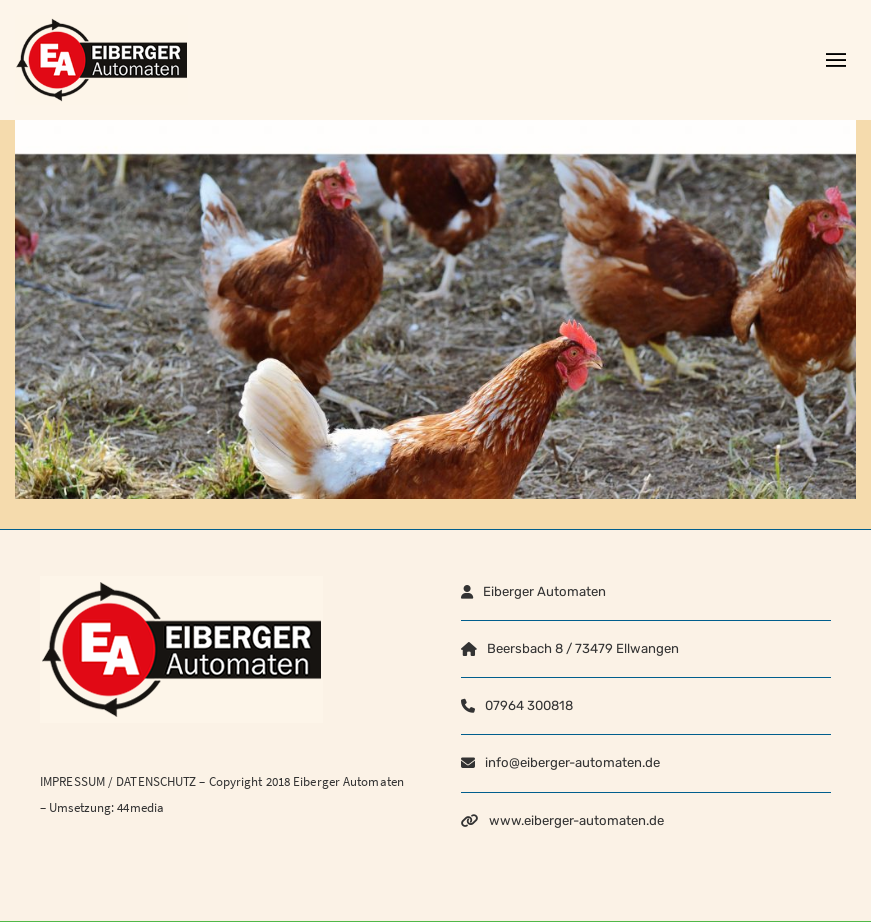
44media (140, 807)
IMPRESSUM (72, 781)
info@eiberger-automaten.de (572, 762)
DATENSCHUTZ (156, 781)
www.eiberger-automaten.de (576, 820)
